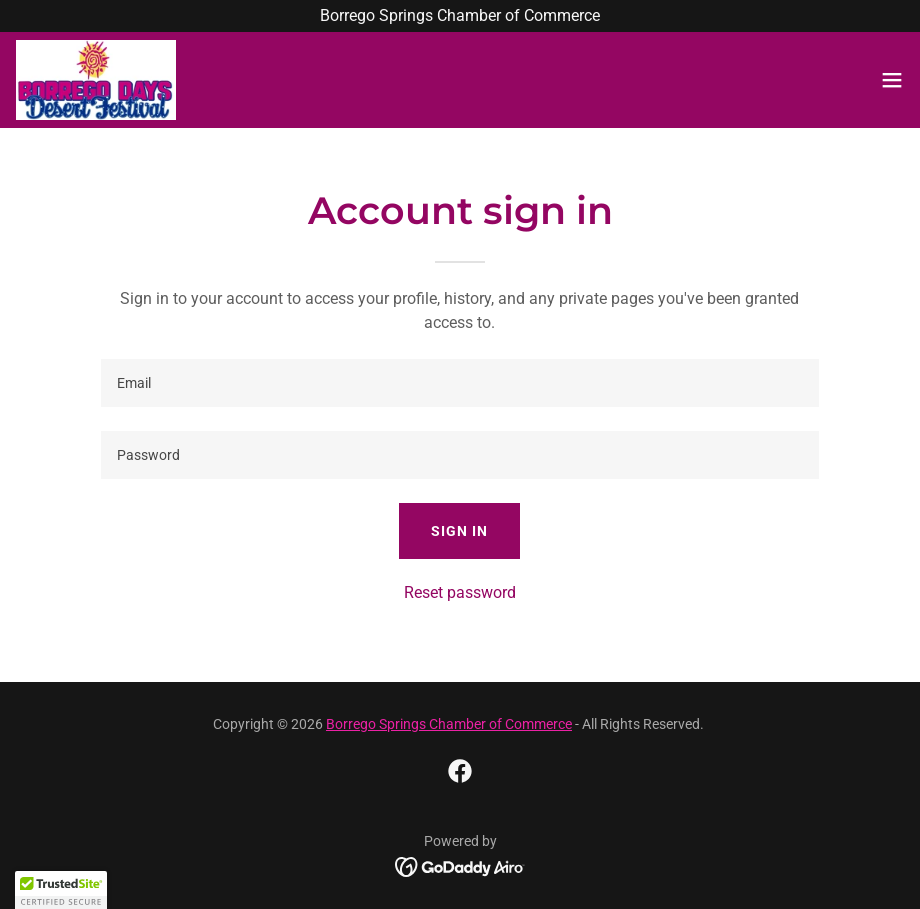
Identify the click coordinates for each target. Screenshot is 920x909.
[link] (96, 80)
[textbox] (460, 383)
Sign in (459, 531)
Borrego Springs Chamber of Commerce (449, 724)
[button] (892, 80)
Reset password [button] (460, 592)
